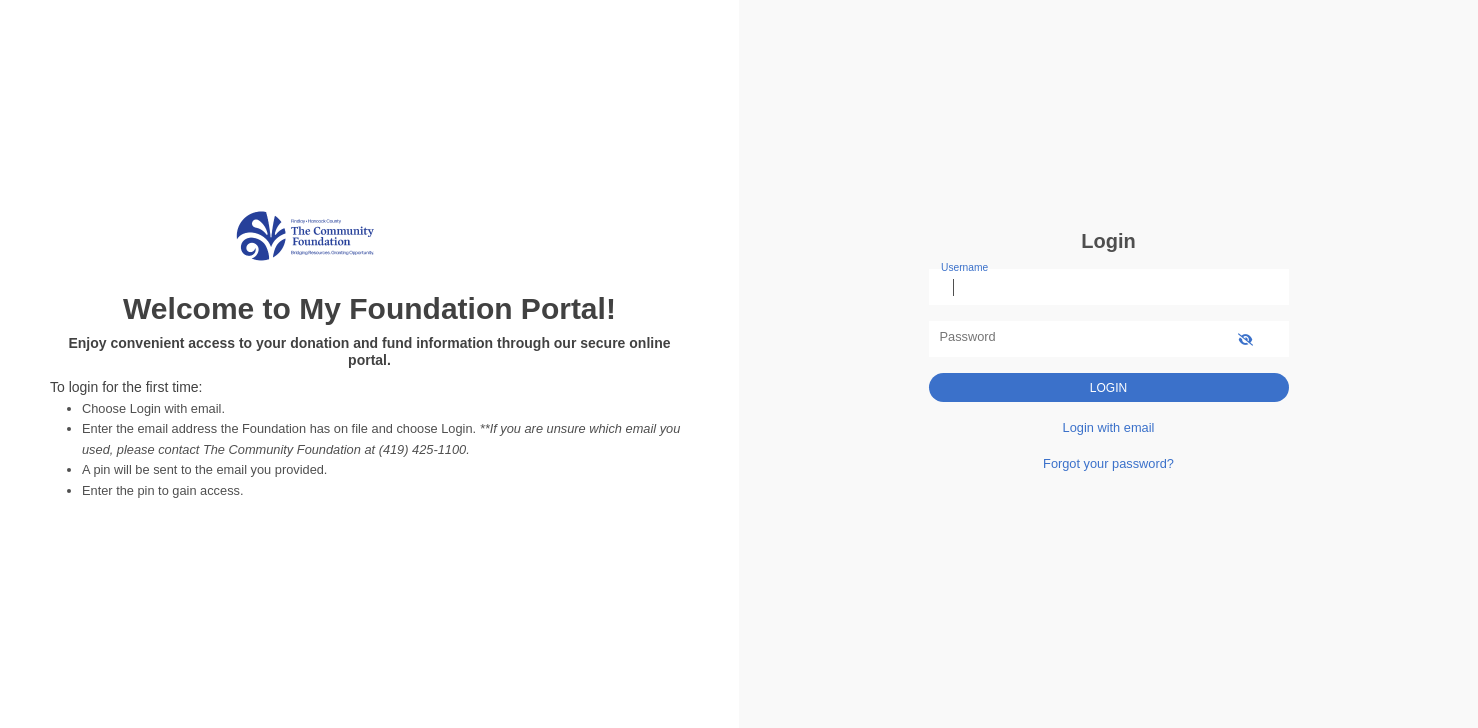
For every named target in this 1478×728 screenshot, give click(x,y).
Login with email (1109, 427)
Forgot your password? (1108, 463)
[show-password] (1245, 338)
